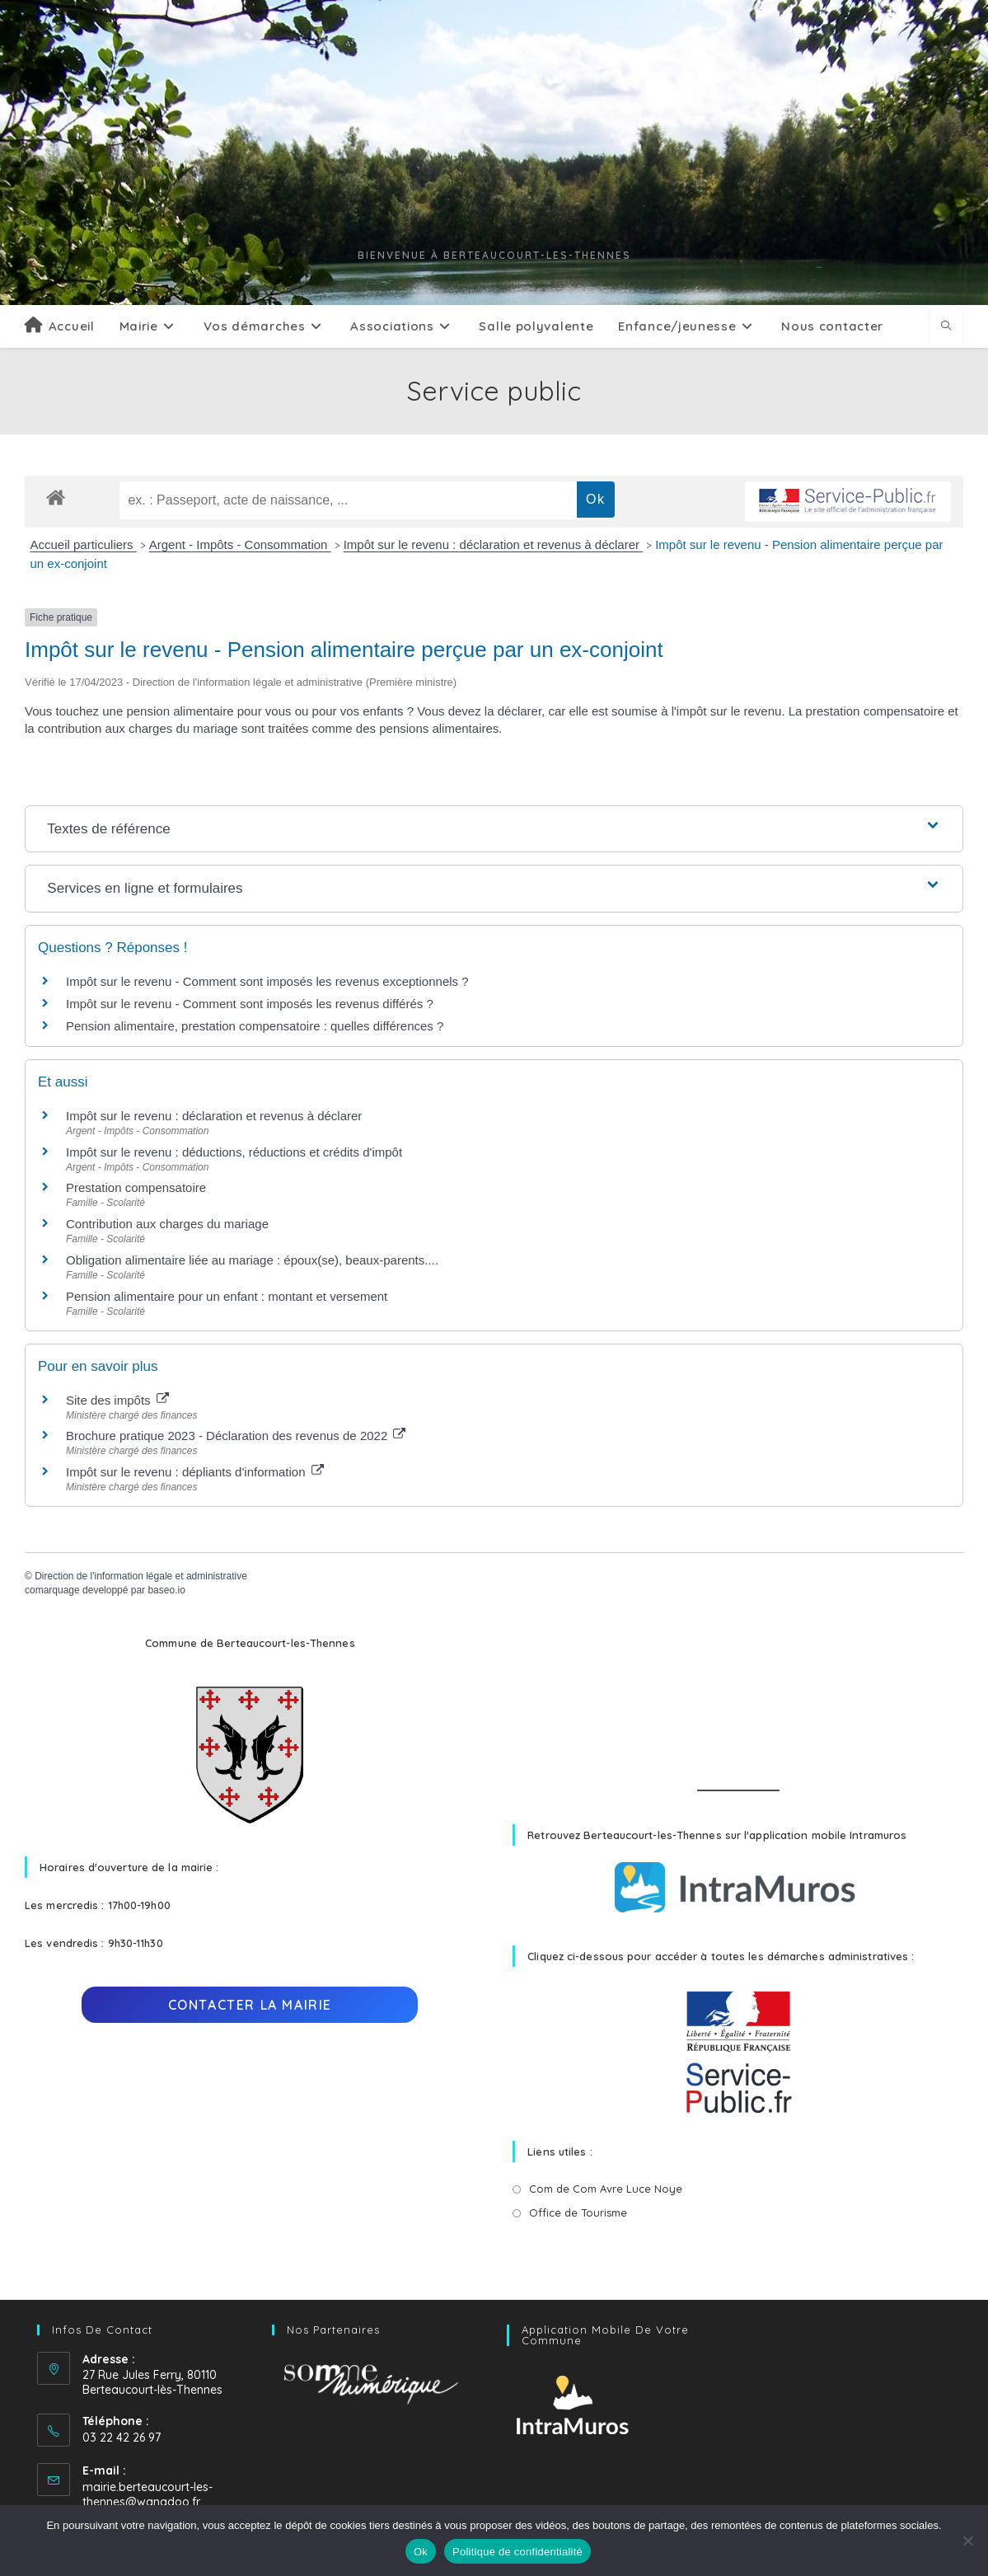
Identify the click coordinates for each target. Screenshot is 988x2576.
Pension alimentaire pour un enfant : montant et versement (226, 1296)
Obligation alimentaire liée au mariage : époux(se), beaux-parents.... (252, 1260)
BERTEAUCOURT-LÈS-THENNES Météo (738, 1694)
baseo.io (166, 1590)
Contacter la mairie (250, 2005)
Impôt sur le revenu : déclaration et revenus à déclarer (494, 544)
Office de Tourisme (578, 2212)
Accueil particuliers (83, 544)
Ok (421, 2552)
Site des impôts (117, 1400)
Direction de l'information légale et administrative (141, 1576)
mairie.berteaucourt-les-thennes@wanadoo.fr (147, 2494)
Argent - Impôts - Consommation (240, 544)
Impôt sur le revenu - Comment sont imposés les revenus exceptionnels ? (267, 981)
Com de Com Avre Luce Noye (605, 2188)
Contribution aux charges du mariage (167, 1224)
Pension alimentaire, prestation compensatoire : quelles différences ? (254, 1026)
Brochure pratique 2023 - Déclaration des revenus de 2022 (235, 1436)
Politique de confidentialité (517, 2552)
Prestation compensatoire (137, 1187)
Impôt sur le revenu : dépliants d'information (195, 1472)
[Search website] (946, 326)
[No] (967, 2540)
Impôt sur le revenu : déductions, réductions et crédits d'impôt (234, 1152)
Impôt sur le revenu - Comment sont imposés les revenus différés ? (249, 1004)
